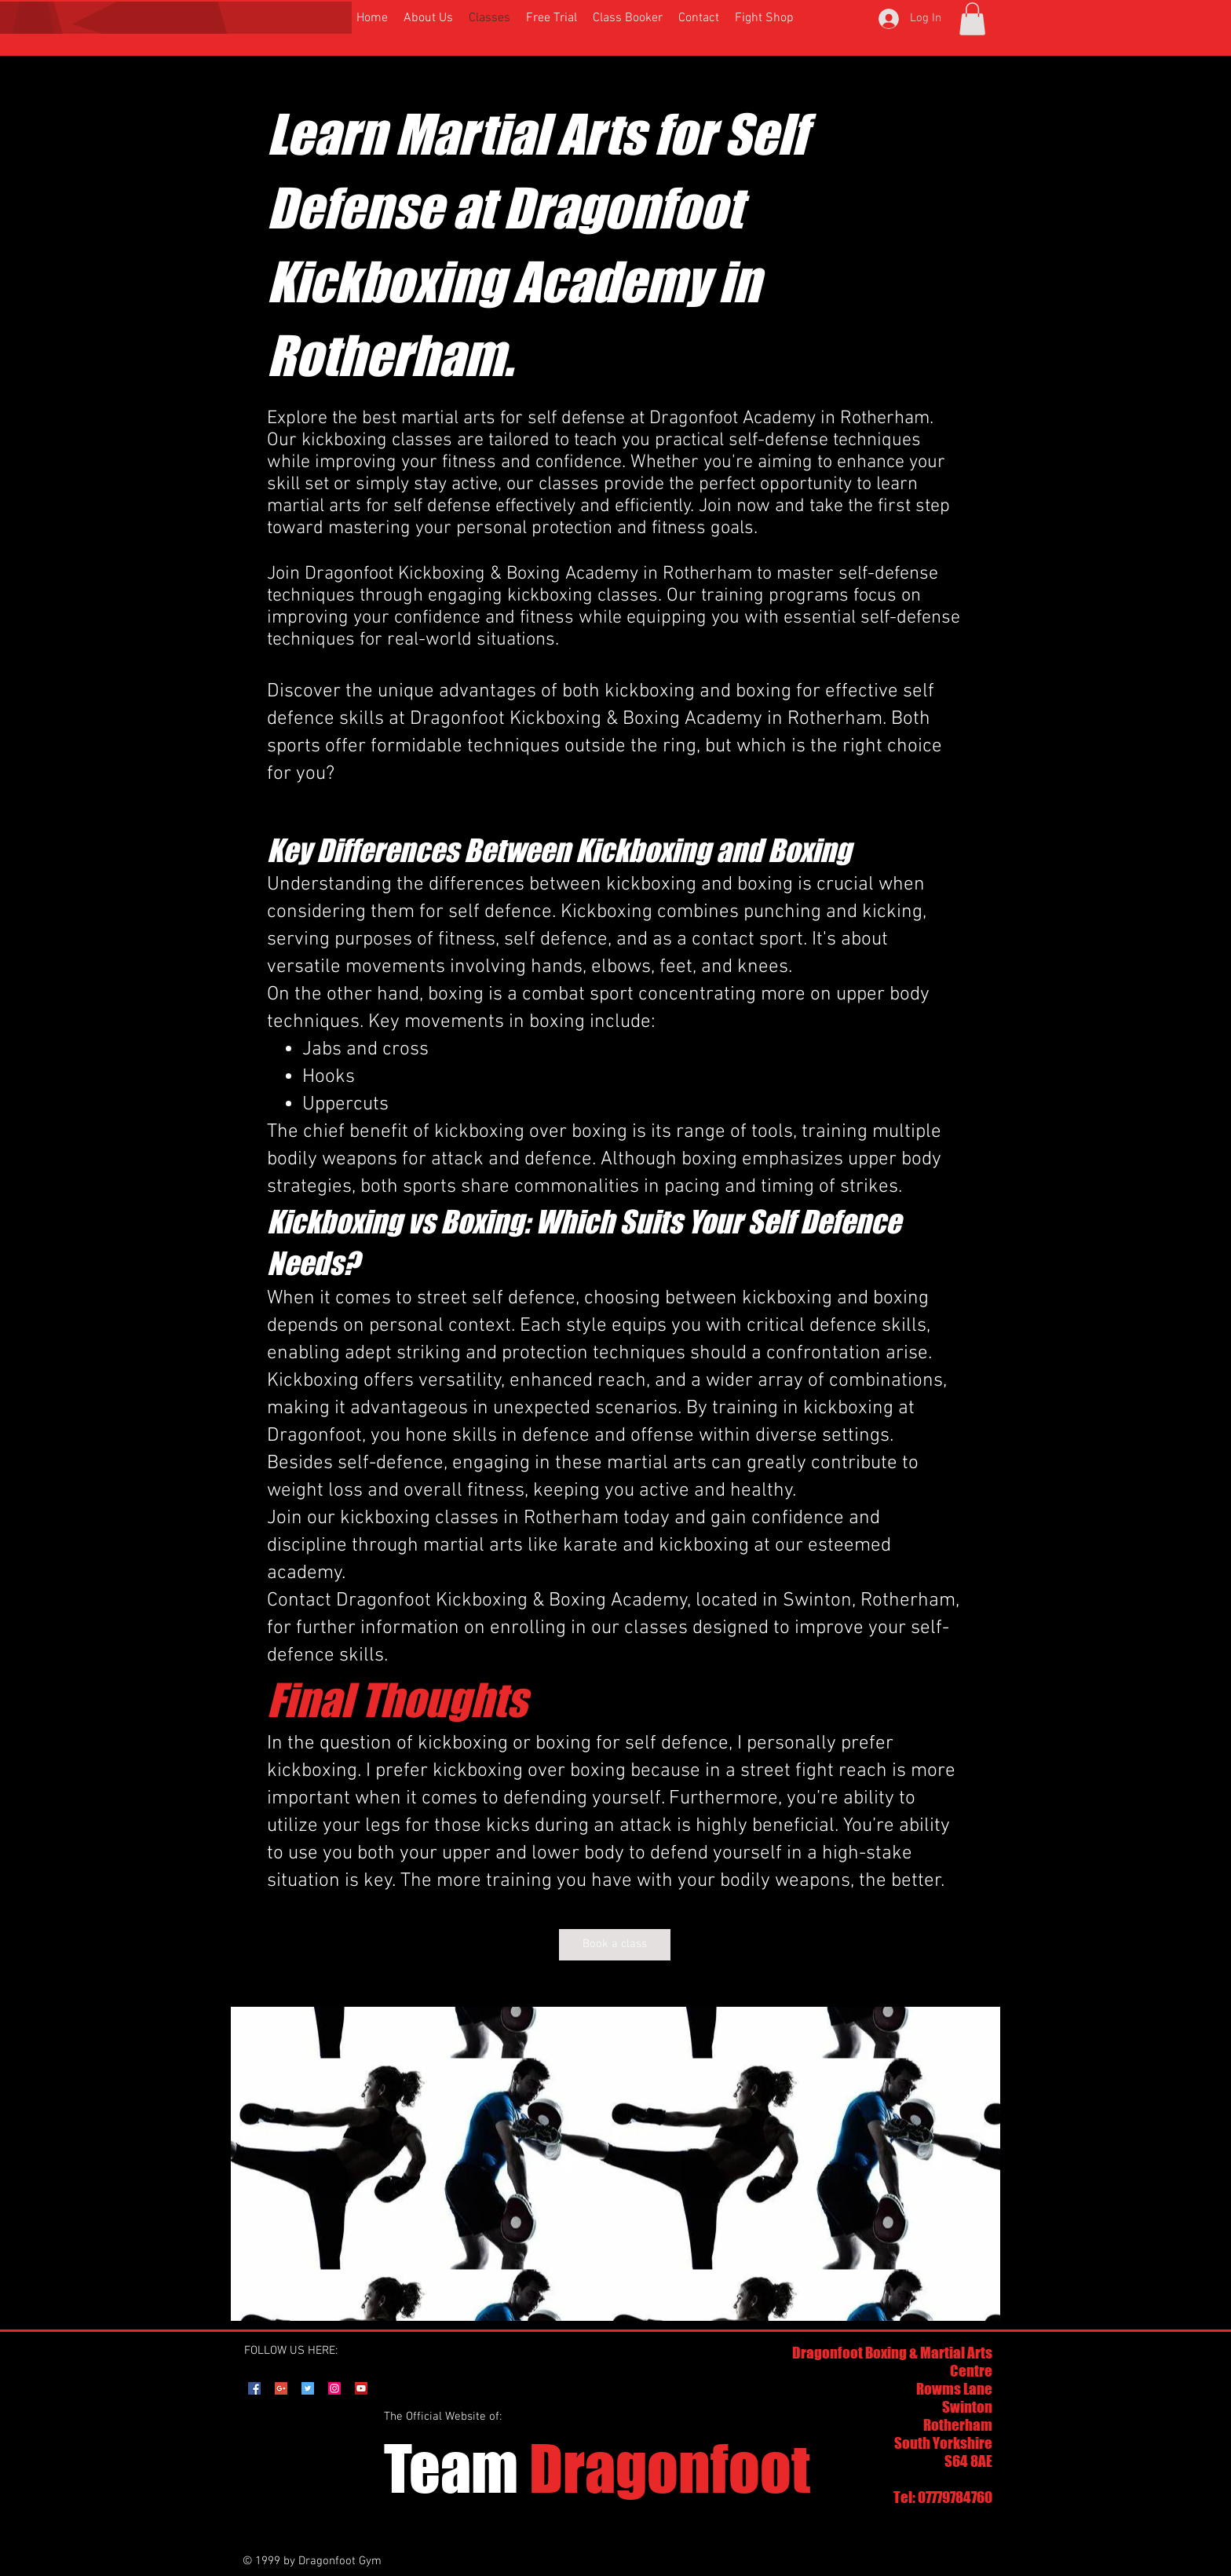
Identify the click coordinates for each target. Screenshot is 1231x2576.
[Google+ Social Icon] (281, 2388)
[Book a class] (614, 1944)
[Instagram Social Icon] (334, 2388)
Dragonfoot (597, 2468)
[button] (972, 18)
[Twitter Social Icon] (307, 2388)
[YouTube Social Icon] (361, 2388)
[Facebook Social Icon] (254, 2388)
